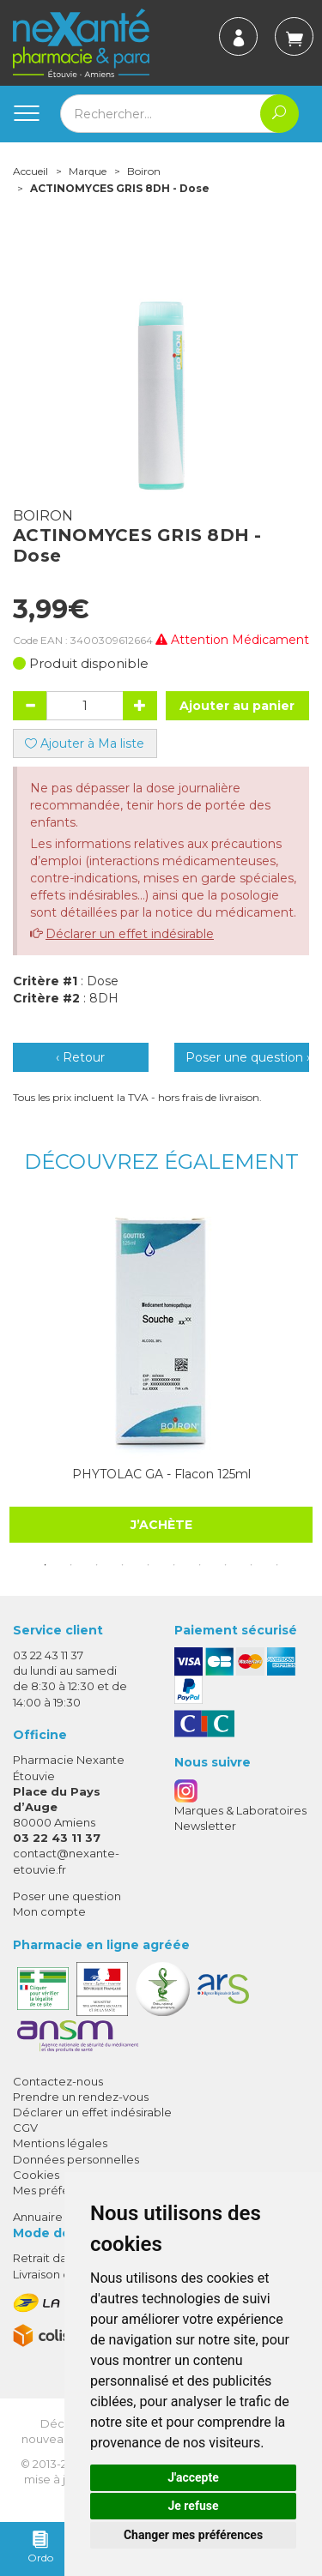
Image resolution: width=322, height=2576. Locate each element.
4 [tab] (122, 1565)
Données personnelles (76, 2159)
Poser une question (67, 1896)
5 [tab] (148, 1565)
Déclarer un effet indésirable (130, 934)
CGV (25, 2127)
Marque (87, 171)
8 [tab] (225, 1565)
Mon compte (49, 1911)
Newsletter (205, 1826)
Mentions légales (60, 2143)
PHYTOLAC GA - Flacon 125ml (161, 1474)
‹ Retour (80, 1057)
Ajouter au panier (237, 705)
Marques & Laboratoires (240, 1810)
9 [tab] (251, 1565)
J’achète (161, 1524)
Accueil (30, 171)
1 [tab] (45, 1565)
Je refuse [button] (192, 2506)
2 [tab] (71, 1565)
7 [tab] (200, 1565)
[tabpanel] (161, 1373)
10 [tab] (277, 1565)
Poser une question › (247, 1057)
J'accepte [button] (193, 2477)
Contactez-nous (58, 2081)
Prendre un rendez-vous (81, 2097)
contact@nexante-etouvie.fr (66, 1860)
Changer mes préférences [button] (193, 2535)
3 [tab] (97, 1565)
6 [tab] (174, 1565)
